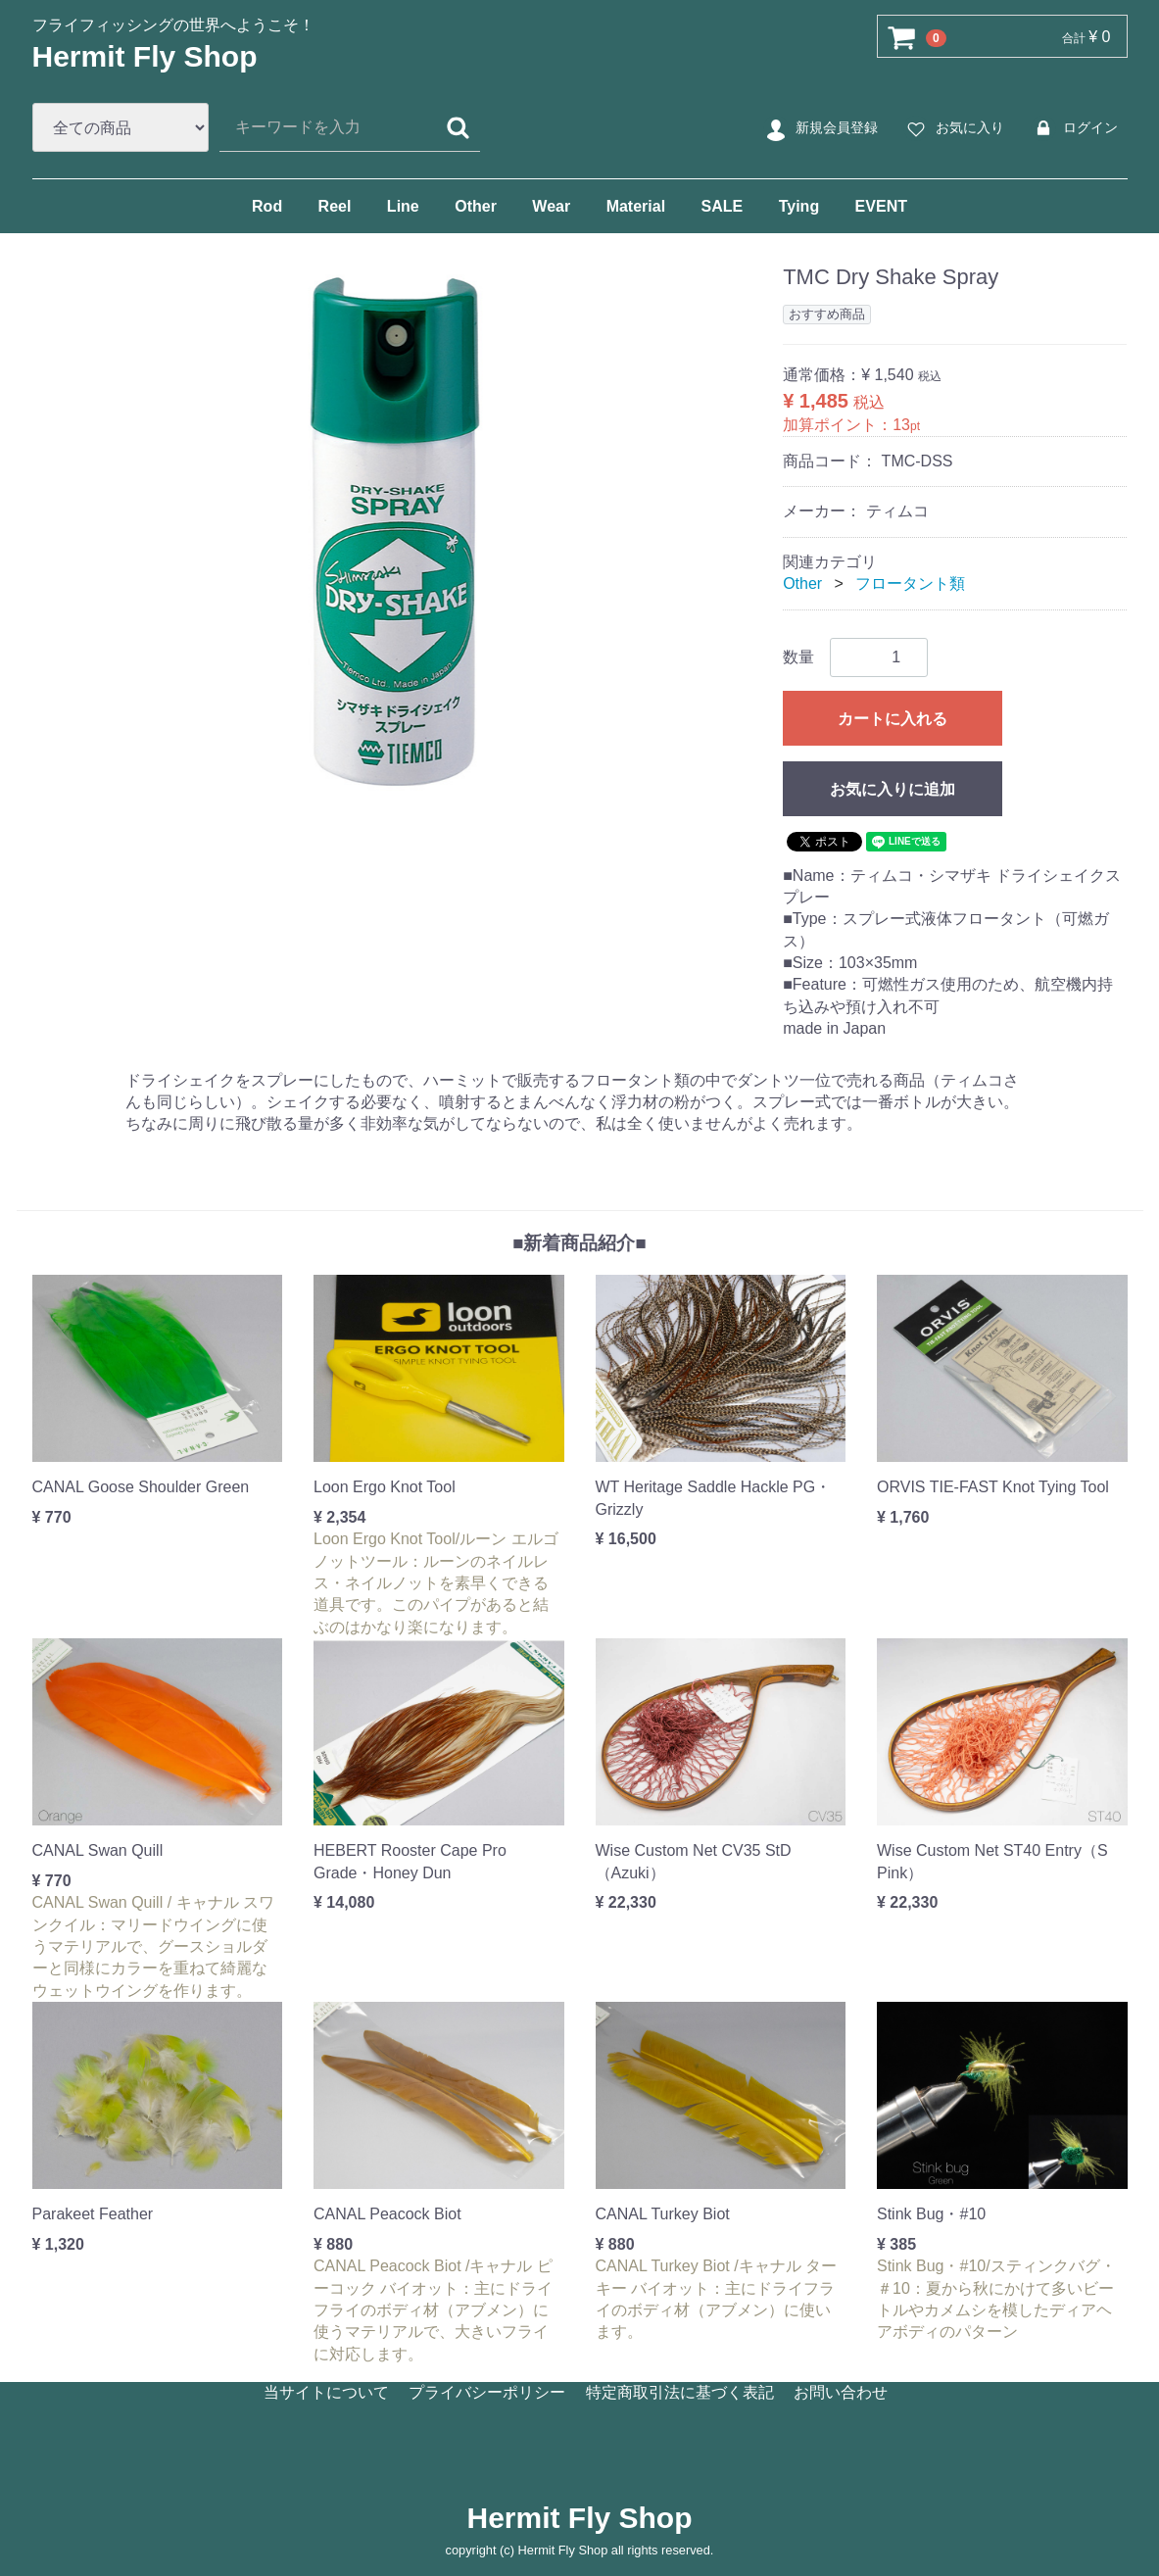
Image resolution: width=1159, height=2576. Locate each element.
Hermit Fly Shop (145, 56)
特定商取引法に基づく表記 (680, 2392)
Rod (267, 206)
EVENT (881, 206)
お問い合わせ (841, 2392)
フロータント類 (910, 583)
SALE (722, 206)
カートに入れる (892, 717)
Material (635, 206)
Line (403, 206)
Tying (799, 206)
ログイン (1073, 128)
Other (476, 206)
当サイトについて (326, 2392)
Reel (335, 206)
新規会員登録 (819, 128)
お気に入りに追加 (892, 788)
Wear (551, 206)
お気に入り (952, 128)
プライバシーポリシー (487, 2392)
